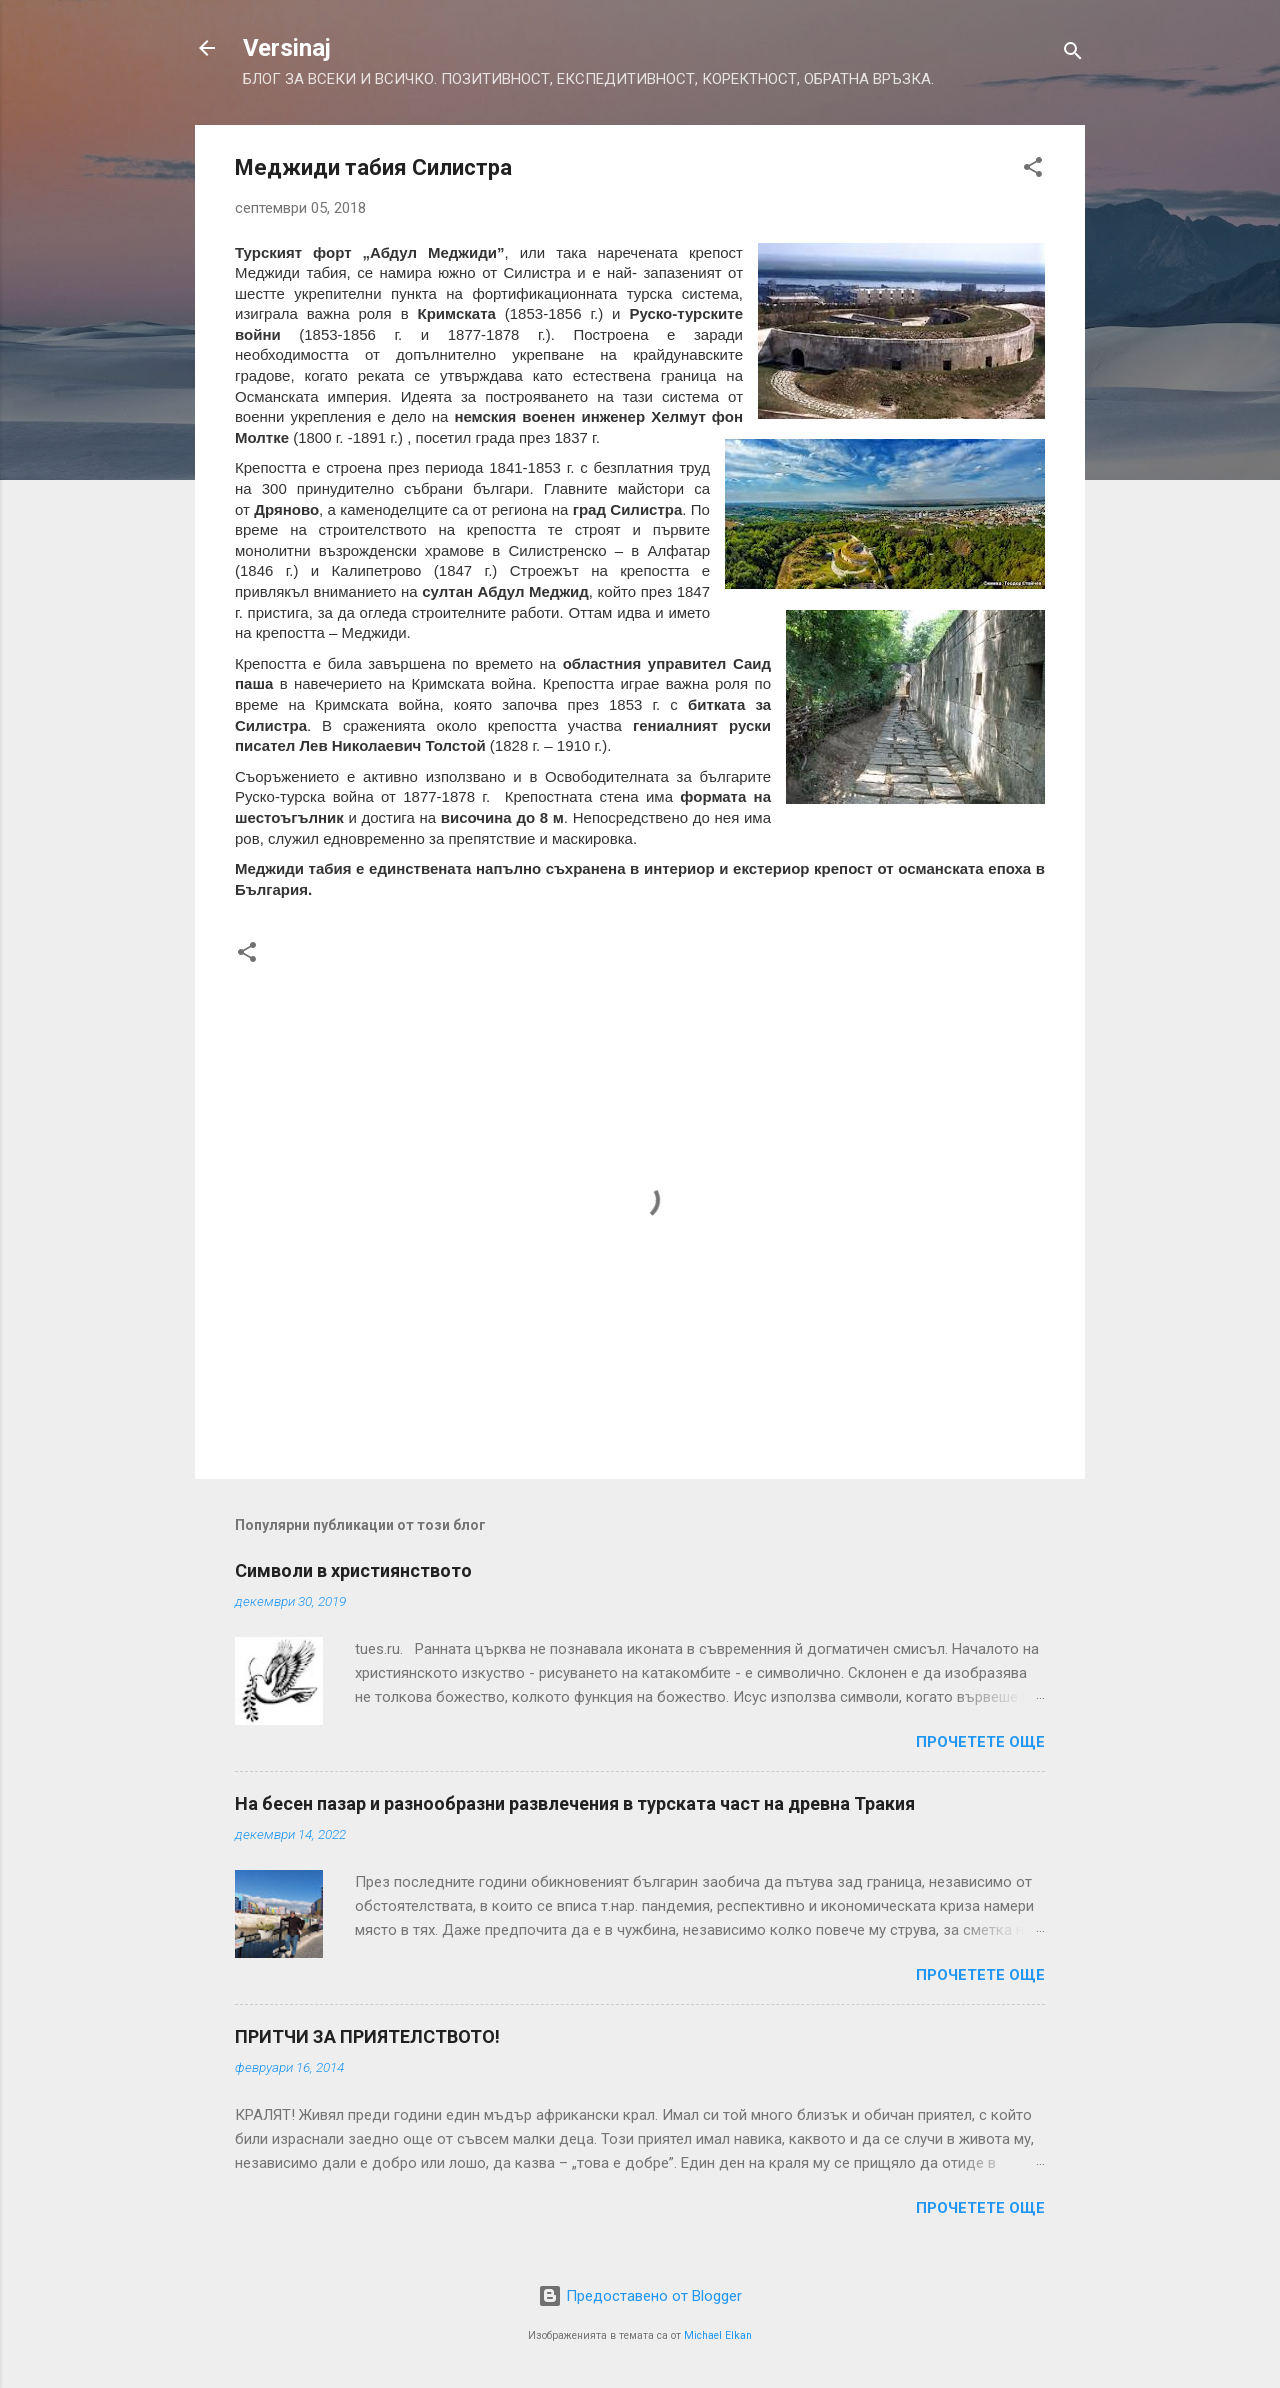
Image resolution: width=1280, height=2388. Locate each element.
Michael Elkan (718, 2335)
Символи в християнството (353, 1570)
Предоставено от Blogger (640, 2296)
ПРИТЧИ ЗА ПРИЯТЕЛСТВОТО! (367, 2036)
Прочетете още (980, 1742)
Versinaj (287, 48)
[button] (1033, 170)
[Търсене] (1073, 54)
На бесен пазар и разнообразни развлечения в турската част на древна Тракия (575, 1803)
